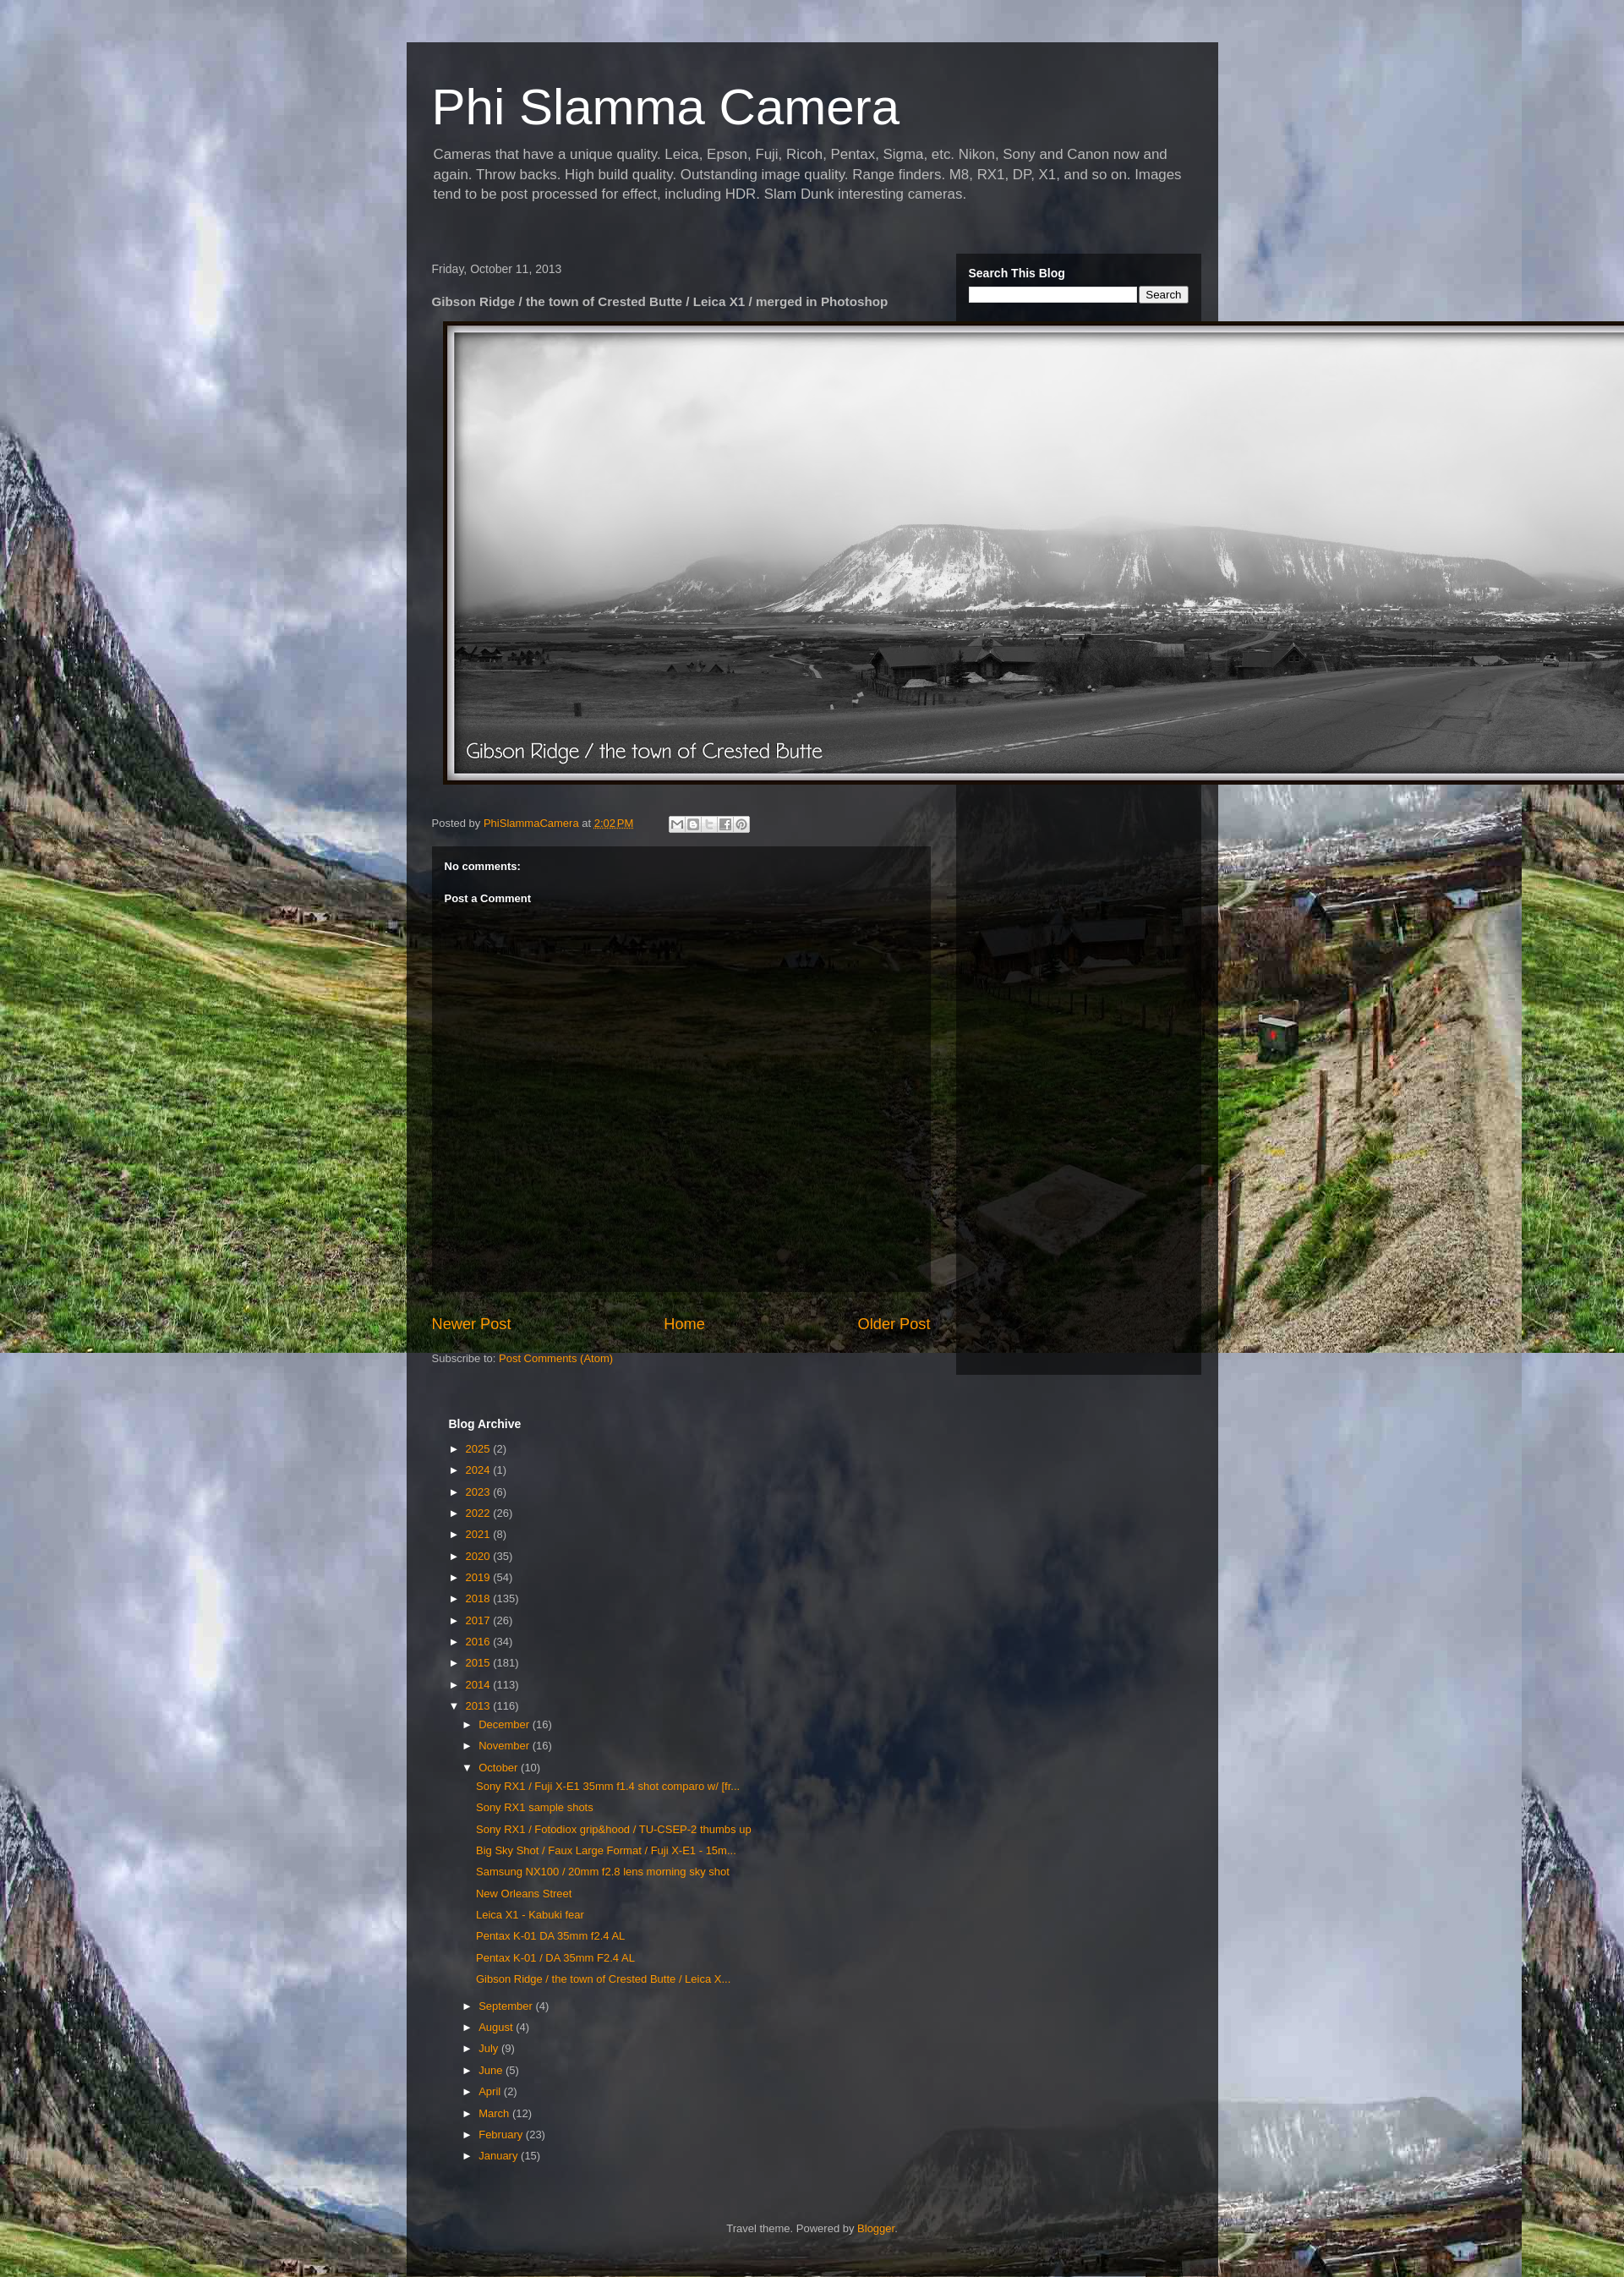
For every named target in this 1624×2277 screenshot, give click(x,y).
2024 (480, 1470)
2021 (480, 1534)
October (499, 1767)
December (505, 1724)
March (495, 2113)
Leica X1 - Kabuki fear (530, 1914)
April (491, 2091)
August (497, 2027)
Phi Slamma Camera (666, 107)
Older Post (894, 1324)
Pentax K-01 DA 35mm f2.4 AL (550, 1935)
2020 (480, 1556)
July (489, 2048)
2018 (480, 1598)
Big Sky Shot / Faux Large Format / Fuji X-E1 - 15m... (606, 1850)
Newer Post (471, 1324)
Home (684, 1324)
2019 (480, 1577)
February (502, 2134)
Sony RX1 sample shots (534, 1807)
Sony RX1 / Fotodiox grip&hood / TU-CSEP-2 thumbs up (614, 1829)
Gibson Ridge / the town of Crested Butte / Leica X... (603, 1979)
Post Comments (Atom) (556, 1358)
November (505, 1745)
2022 (480, 1513)
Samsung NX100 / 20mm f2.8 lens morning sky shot (603, 1871)
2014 (480, 1684)
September (506, 2006)
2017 (480, 1620)
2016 (480, 1641)
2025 (480, 1448)
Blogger (875, 2228)
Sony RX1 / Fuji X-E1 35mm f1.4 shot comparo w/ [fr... (608, 1786)
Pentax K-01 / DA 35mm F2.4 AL (555, 1957)
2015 (480, 1662)
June (492, 2070)
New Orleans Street (523, 1893)
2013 (480, 1706)
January (499, 2155)
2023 (480, 1492)
